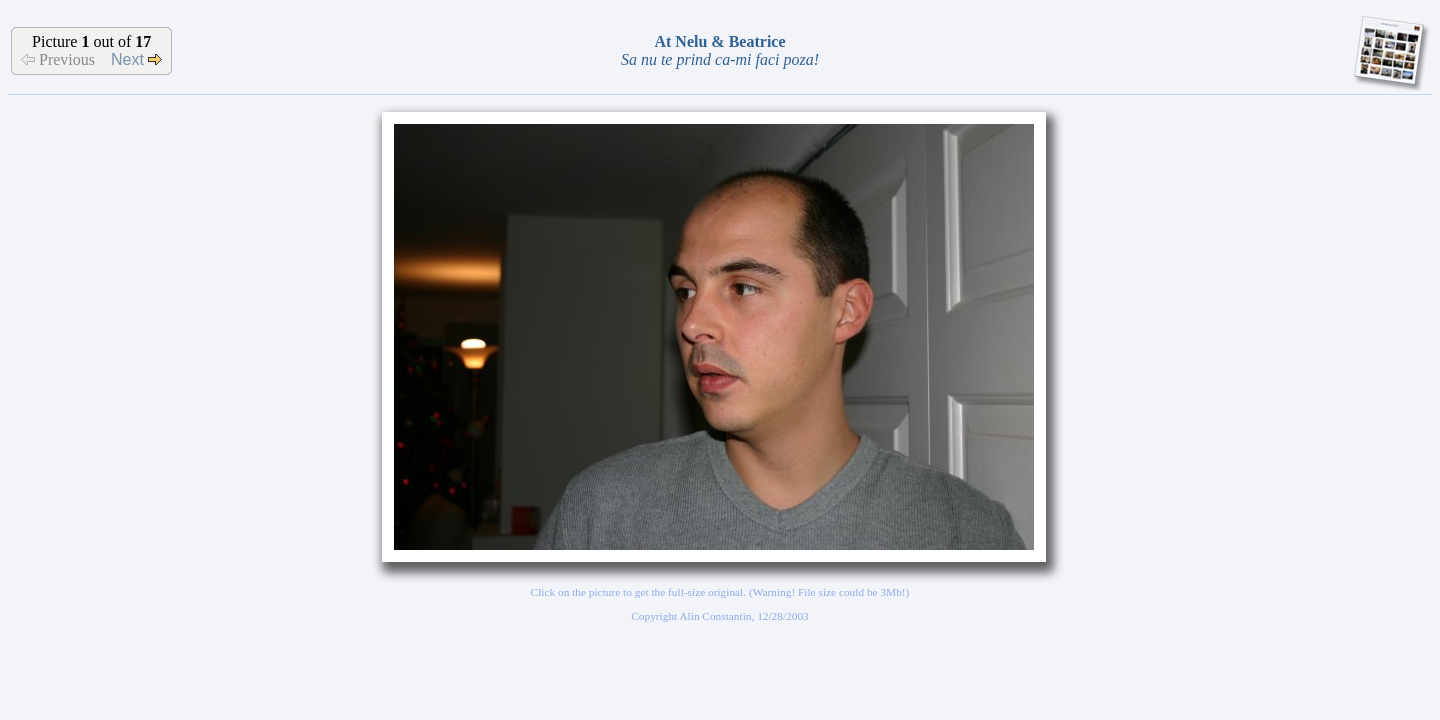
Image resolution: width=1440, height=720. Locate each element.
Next (136, 59)
